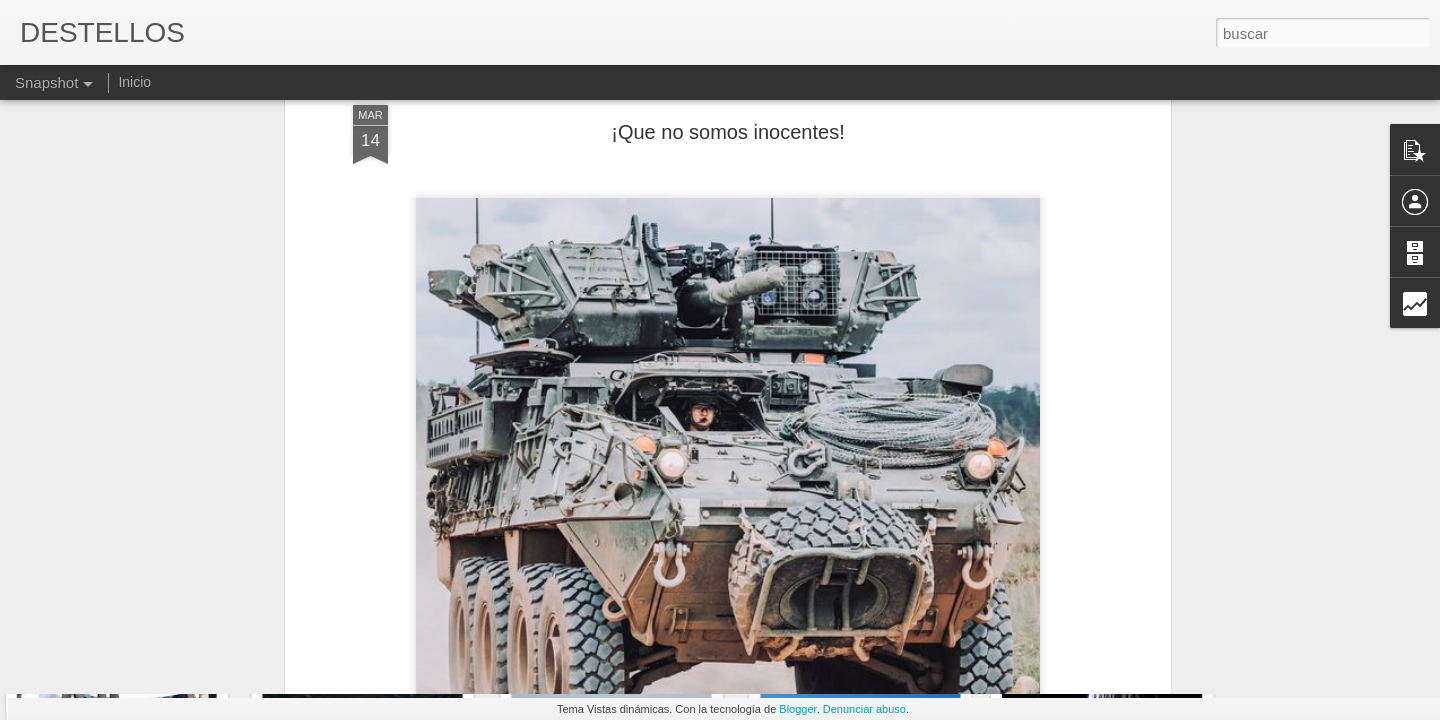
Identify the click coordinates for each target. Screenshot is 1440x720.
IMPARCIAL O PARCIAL (386, 626)
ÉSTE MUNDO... (1096, 627)
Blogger (797, 709)
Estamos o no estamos (616, 618)
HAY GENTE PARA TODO (140, 615)
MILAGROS (859, 615)
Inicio (134, 82)
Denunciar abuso (864, 709)
